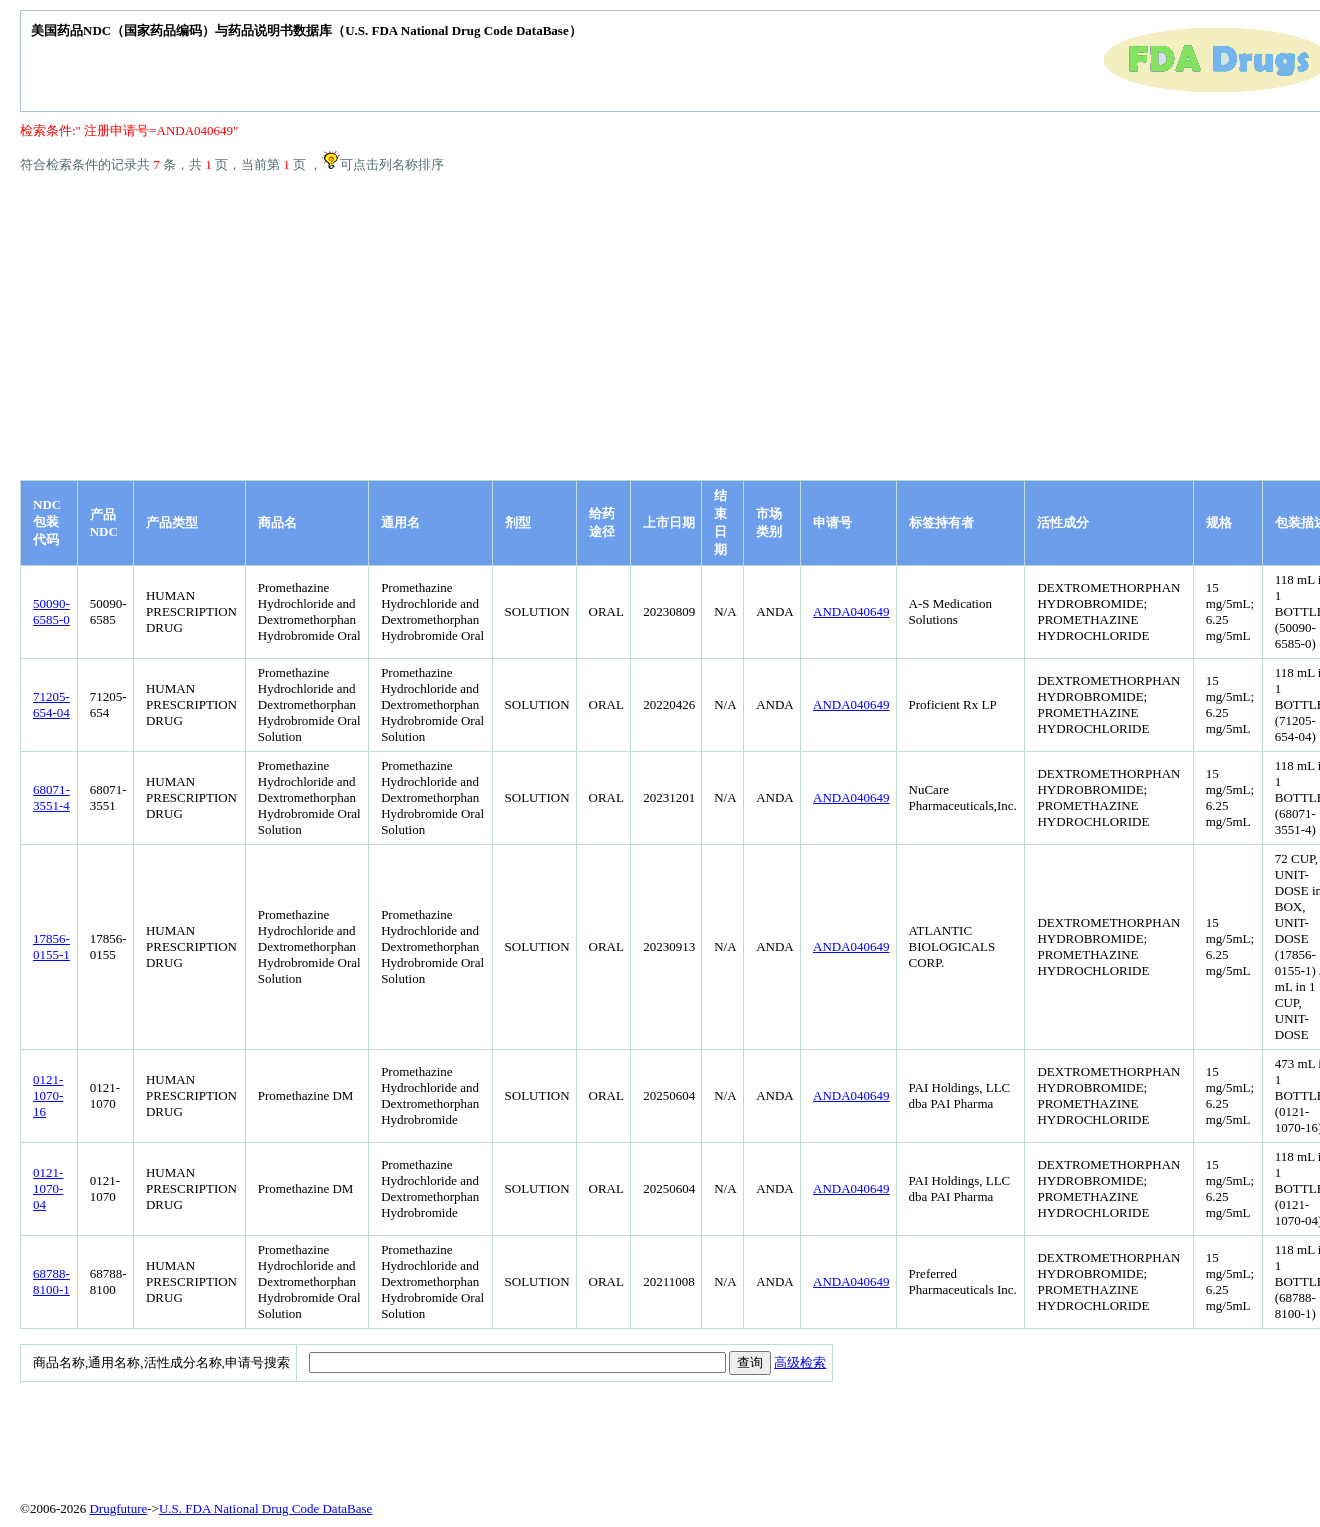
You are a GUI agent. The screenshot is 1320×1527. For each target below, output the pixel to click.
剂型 (518, 522)
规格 (1219, 522)
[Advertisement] (680, 330)
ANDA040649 (851, 611)
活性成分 (1063, 522)
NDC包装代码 (47, 522)
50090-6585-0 (51, 611)
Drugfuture (118, 1508)
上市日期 (669, 522)
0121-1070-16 (48, 1095)
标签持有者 (941, 522)
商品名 (277, 522)
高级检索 (800, 1362)
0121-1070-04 (48, 1188)
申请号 (832, 522)
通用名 (400, 522)
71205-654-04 (51, 704)
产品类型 (172, 522)
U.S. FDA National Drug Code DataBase (265, 1508)
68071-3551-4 (51, 797)
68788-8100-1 (51, 1281)
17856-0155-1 (51, 946)
